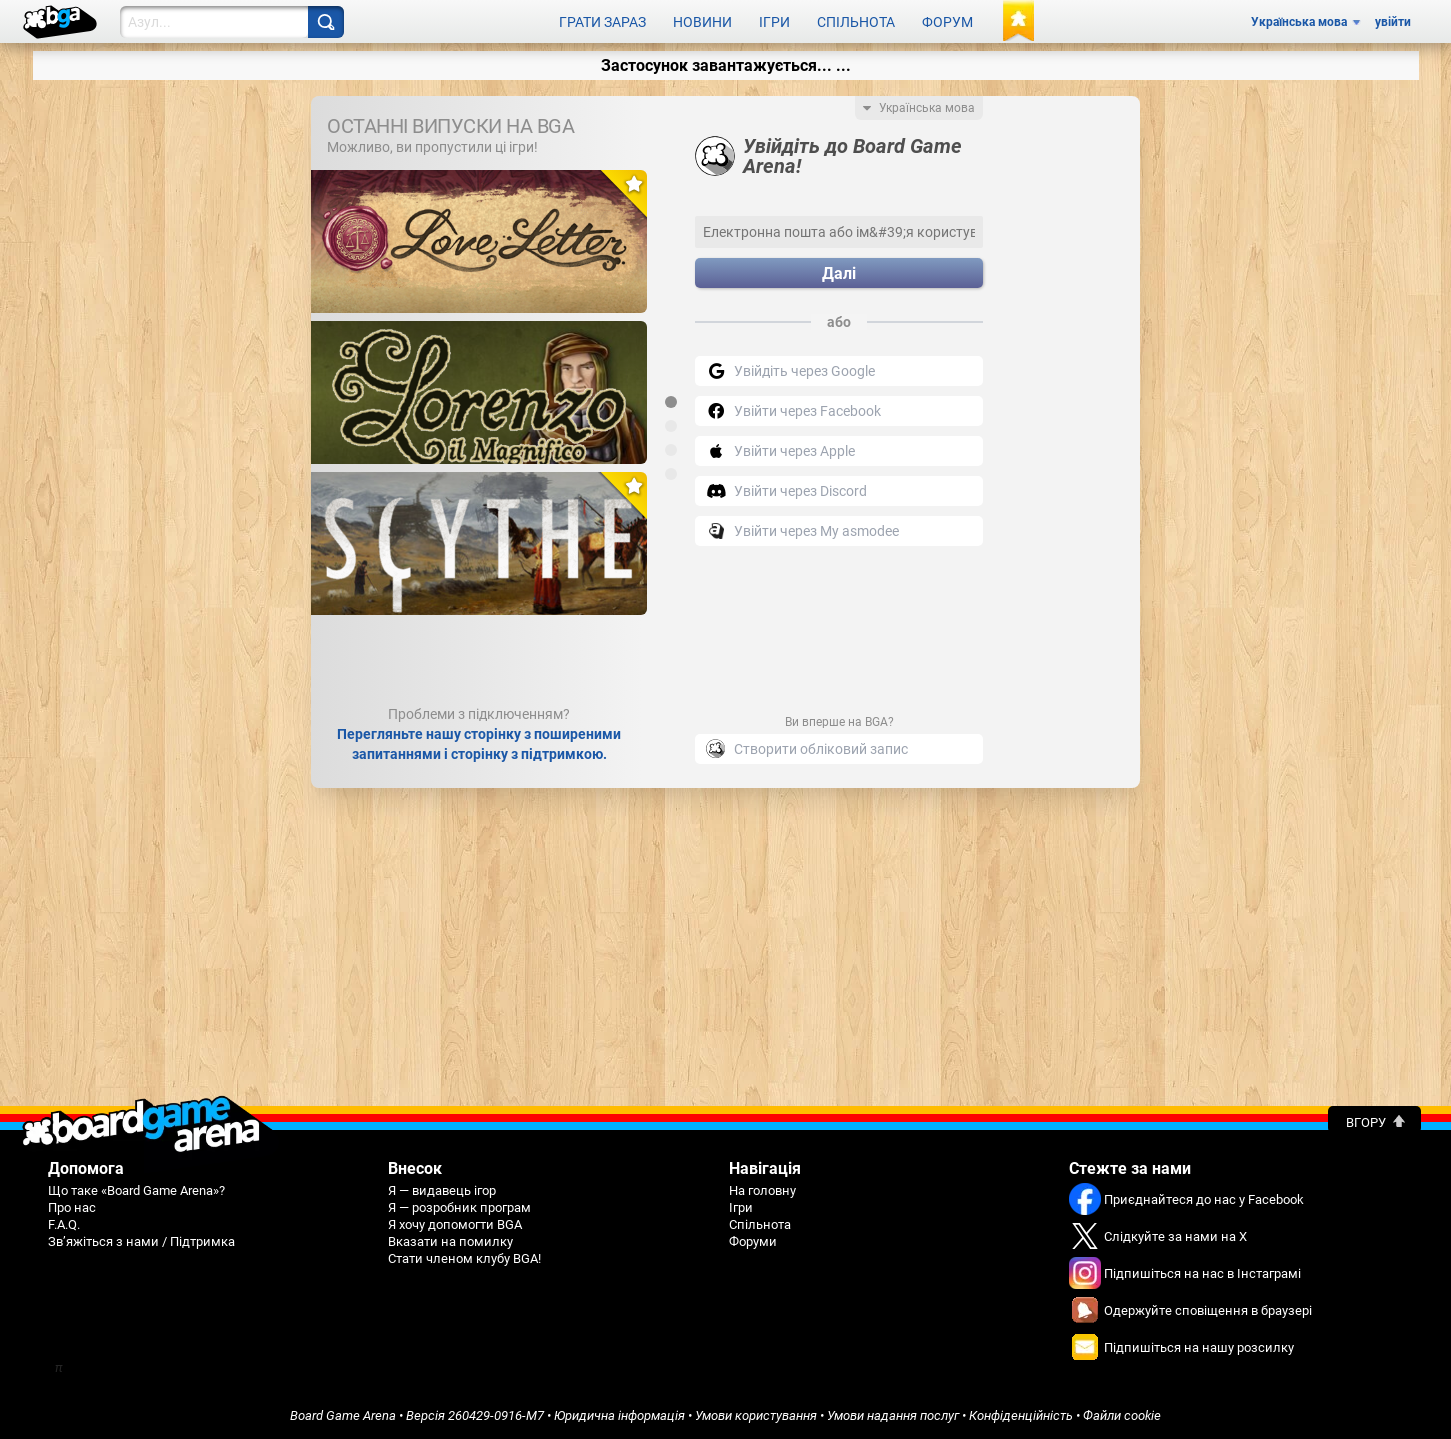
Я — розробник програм (459, 1207)
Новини (702, 22)
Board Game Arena (343, 1415)
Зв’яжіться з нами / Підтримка (141, 1241)
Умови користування (756, 1415)
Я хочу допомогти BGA (455, 1224)
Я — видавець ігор (442, 1190)
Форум (947, 22)
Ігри (774, 22)
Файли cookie (1122, 1415)
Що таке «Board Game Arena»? (136, 1190)
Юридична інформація (619, 1415)
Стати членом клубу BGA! (464, 1258)
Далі (839, 273)
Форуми (753, 1241)
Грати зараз (602, 22)
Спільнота (856, 22)
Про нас (72, 1207)
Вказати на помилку (450, 1241)
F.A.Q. (64, 1224)
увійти (1393, 22)
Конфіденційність (1021, 1415)
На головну (762, 1190)
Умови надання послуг (893, 1415)
